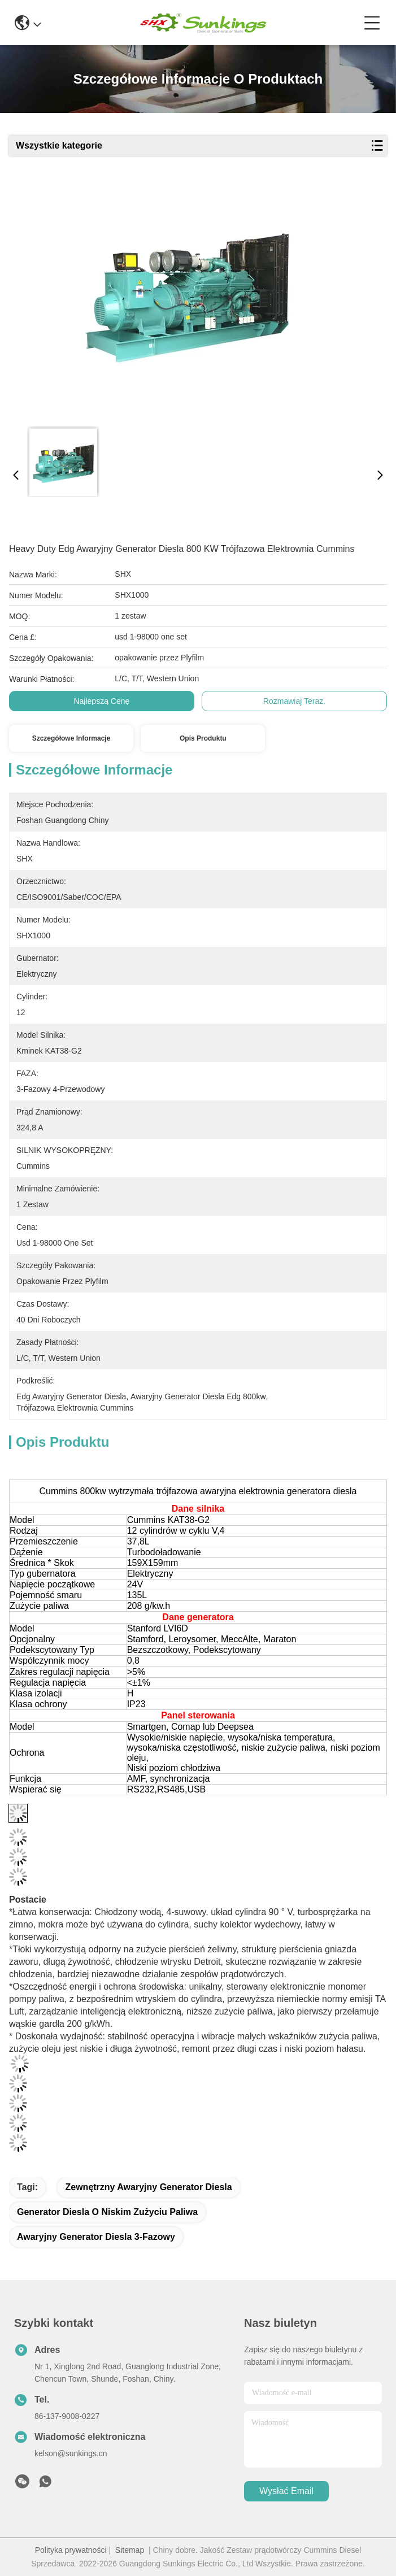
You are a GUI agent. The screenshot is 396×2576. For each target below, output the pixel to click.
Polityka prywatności (71, 2550)
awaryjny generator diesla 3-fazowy (96, 2237)
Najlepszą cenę (101, 701)
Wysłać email (286, 2491)
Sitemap (129, 2550)
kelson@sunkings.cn (70, 2453)
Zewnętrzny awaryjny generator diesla (148, 2187)
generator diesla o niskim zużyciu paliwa (107, 2212)
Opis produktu (203, 738)
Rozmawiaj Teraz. (294, 701)
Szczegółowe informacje (71, 738)
